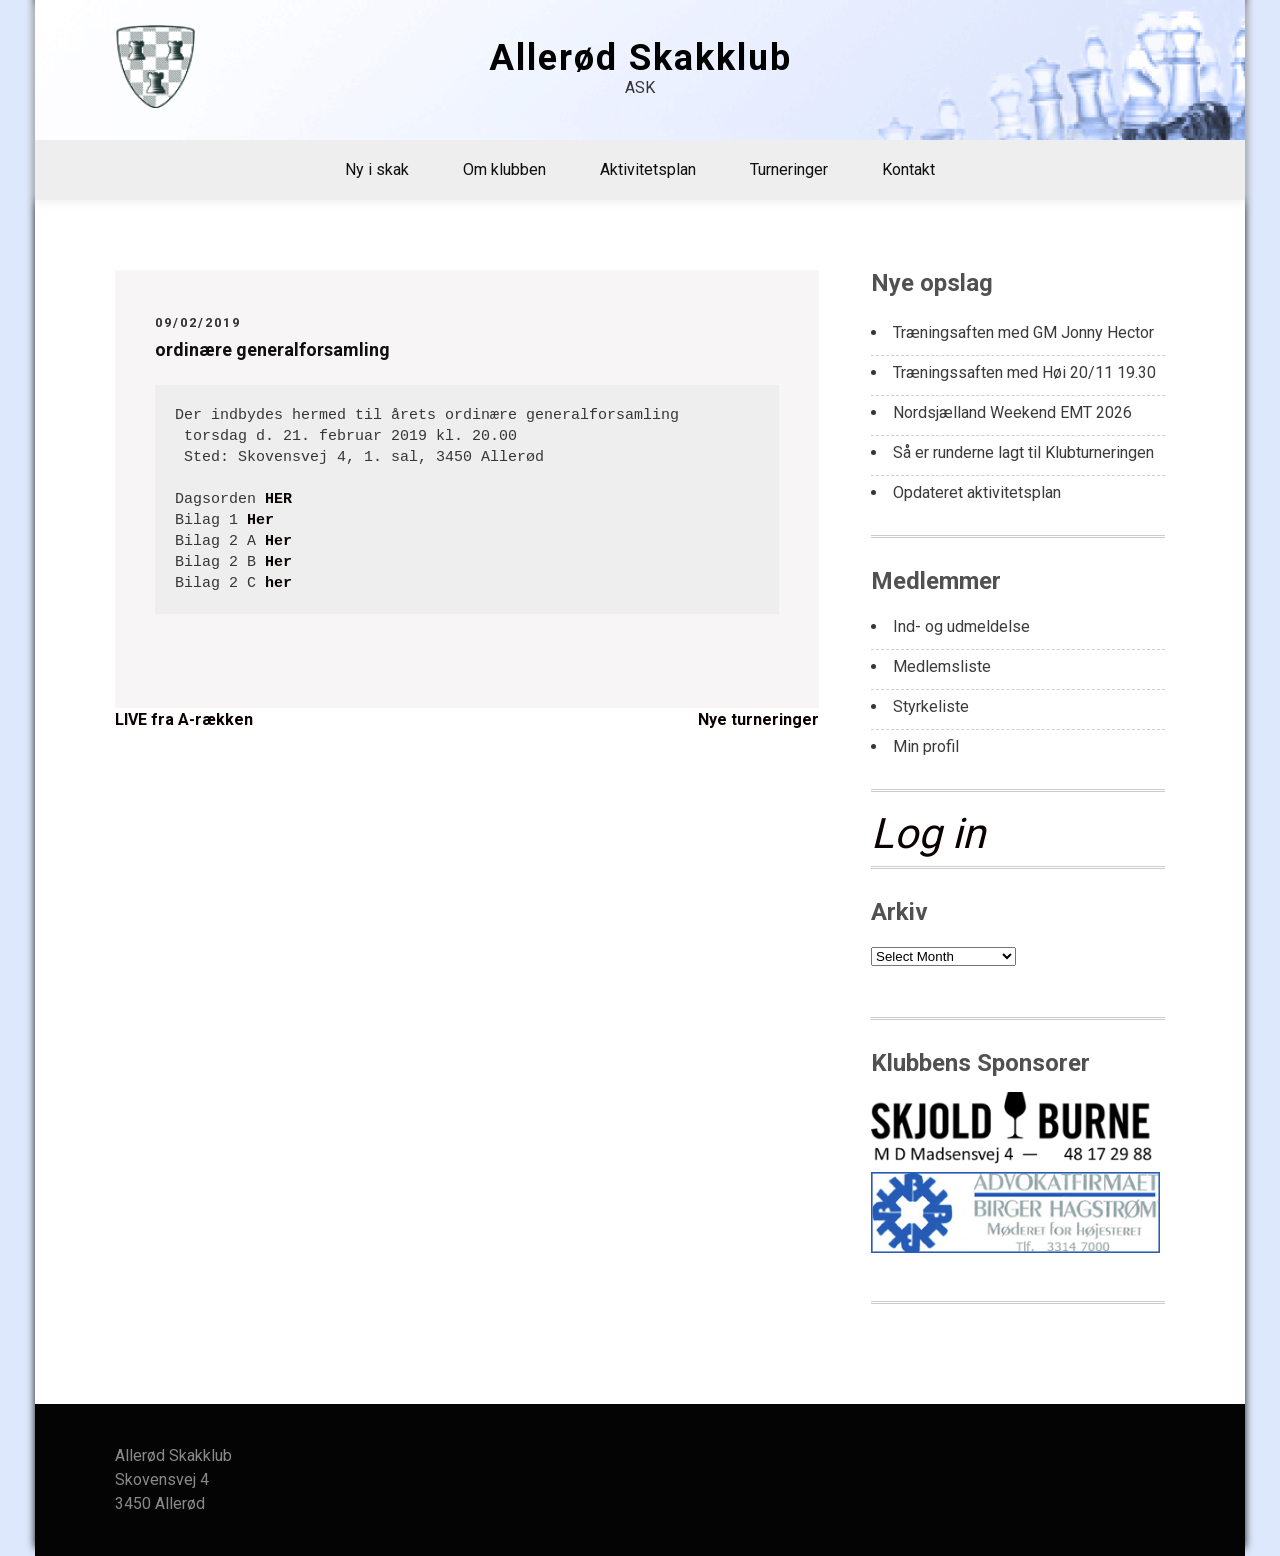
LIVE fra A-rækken (184, 719)
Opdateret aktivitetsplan (977, 492)
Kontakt (908, 169)
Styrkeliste (931, 706)
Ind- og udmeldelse (961, 626)
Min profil (926, 746)
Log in (928, 833)
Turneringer (789, 169)
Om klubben (504, 169)
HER (278, 499)
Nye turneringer (758, 719)
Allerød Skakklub (640, 58)
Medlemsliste (942, 666)
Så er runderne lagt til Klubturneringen (1023, 452)
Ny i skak (377, 169)
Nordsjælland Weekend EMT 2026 (1012, 412)
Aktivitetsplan (648, 169)
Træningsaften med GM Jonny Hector (1023, 332)
